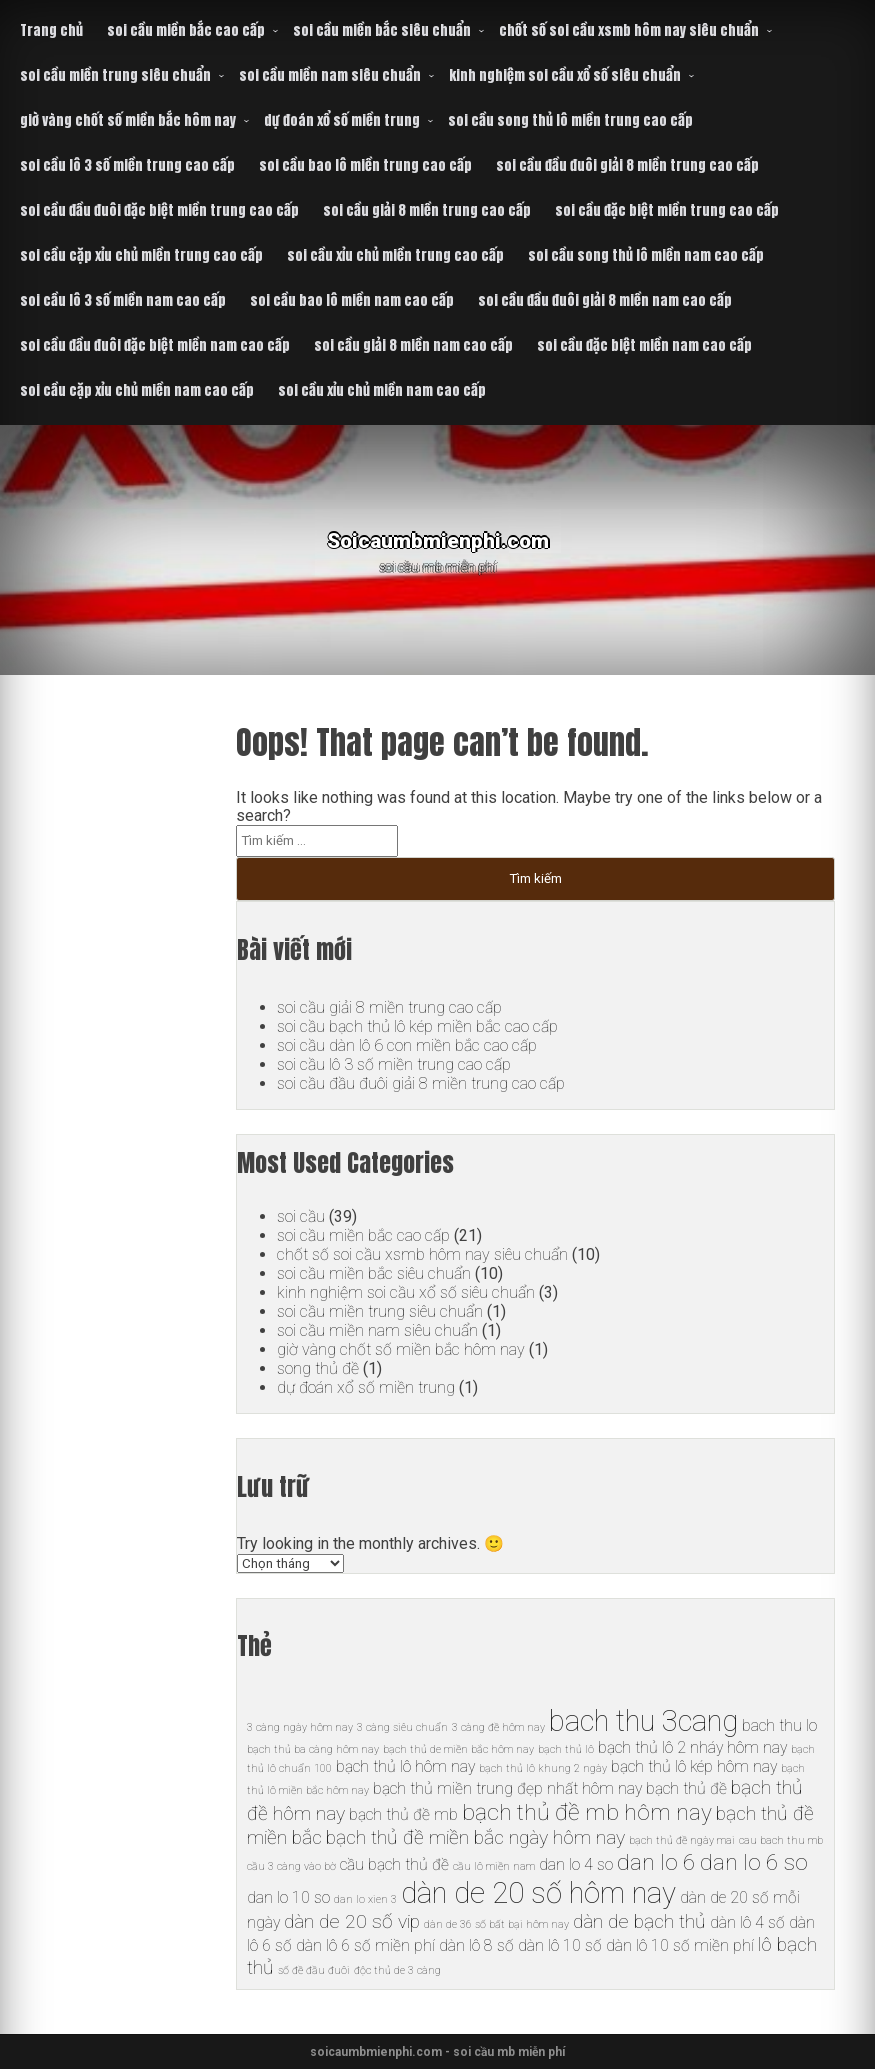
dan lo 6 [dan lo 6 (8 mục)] (656, 1862)
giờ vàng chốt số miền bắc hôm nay (128, 120)
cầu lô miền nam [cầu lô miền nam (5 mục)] (494, 1866)
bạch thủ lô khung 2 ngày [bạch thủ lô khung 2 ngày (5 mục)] (543, 1768)
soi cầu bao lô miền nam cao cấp (352, 300)
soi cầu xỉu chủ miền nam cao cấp (382, 390)
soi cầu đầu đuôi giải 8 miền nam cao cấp (605, 300)
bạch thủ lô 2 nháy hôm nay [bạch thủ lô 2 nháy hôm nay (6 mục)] (692, 1747)
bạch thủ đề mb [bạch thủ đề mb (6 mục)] (403, 1814)
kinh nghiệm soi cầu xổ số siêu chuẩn (565, 75)
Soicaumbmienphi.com (437, 534)
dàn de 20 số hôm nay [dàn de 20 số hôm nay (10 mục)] (538, 1893)
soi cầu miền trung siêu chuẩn (115, 75)
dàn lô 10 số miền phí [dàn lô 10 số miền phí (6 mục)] (680, 1945)
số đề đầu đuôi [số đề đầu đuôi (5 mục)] (314, 1970)
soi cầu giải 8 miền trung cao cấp (427, 210)
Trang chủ (51, 30)
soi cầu (301, 1216)
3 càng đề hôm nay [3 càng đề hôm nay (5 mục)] (498, 1727)
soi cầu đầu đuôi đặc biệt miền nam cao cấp (155, 345)
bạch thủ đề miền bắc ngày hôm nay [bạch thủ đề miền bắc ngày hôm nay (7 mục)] (475, 1837)
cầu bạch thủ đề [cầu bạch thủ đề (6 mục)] (394, 1864)
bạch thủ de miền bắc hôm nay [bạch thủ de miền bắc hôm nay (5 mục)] (458, 1749)
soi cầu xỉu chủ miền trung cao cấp (395, 255)
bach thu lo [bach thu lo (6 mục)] (779, 1725)
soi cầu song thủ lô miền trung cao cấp (570, 120)
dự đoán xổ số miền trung (342, 120)
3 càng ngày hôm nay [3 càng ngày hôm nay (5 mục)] (300, 1727)
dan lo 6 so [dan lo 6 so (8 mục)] (754, 1862)
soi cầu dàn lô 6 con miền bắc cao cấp (407, 1045)
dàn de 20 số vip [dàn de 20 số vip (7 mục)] (352, 1921)
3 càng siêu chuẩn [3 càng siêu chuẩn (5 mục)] (402, 1727)
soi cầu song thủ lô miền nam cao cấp (646, 255)
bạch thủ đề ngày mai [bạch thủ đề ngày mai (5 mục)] (682, 1840)
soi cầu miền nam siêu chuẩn (330, 75)
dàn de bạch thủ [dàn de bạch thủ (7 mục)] (639, 1921)
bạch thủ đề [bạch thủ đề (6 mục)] (686, 1788)
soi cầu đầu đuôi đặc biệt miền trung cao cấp (159, 210)
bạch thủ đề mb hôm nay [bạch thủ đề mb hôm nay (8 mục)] (587, 1812)
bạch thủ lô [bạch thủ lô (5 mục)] (566, 1749)
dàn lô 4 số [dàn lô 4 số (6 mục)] (747, 1922)
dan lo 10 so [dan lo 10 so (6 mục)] (288, 1897)
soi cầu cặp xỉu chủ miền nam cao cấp (137, 390)
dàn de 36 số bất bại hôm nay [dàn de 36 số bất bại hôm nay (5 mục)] (496, 1924)
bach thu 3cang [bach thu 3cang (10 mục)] (643, 1721)
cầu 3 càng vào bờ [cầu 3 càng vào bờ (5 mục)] (291, 1866)
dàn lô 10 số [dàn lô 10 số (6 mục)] (560, 1945)
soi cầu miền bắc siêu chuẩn (382, 30)
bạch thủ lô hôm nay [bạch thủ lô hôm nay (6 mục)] (405, 1766)
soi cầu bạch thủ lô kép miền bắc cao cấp (417, 1026)
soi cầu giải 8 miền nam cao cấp (413, 345)
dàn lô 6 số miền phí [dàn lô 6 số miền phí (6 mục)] (365, 1945)
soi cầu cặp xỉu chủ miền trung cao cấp (141, 255)
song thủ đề (318, 1368)
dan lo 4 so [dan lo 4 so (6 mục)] (576, 1864)
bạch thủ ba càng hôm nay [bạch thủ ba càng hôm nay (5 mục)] (313, 1749)
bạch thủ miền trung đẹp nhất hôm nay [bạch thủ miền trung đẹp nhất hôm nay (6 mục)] (507, 1788)
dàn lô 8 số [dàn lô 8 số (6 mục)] (476, 1945)
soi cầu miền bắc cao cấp (186, 30)
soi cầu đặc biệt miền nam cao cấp (644, 345)
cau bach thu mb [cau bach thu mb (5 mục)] (781, 1840)
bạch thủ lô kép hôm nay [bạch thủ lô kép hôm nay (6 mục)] (694, 1766)
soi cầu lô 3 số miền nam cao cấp (123, 300)
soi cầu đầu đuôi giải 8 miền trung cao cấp (627, 165)
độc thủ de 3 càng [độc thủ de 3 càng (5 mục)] (397, 1970)
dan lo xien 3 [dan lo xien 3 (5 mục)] (365, 1899)
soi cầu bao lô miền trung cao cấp (365, 165)
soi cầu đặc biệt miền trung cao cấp (667, 210)
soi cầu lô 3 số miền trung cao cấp (127, 165)
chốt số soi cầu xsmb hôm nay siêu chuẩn (629, 30)
